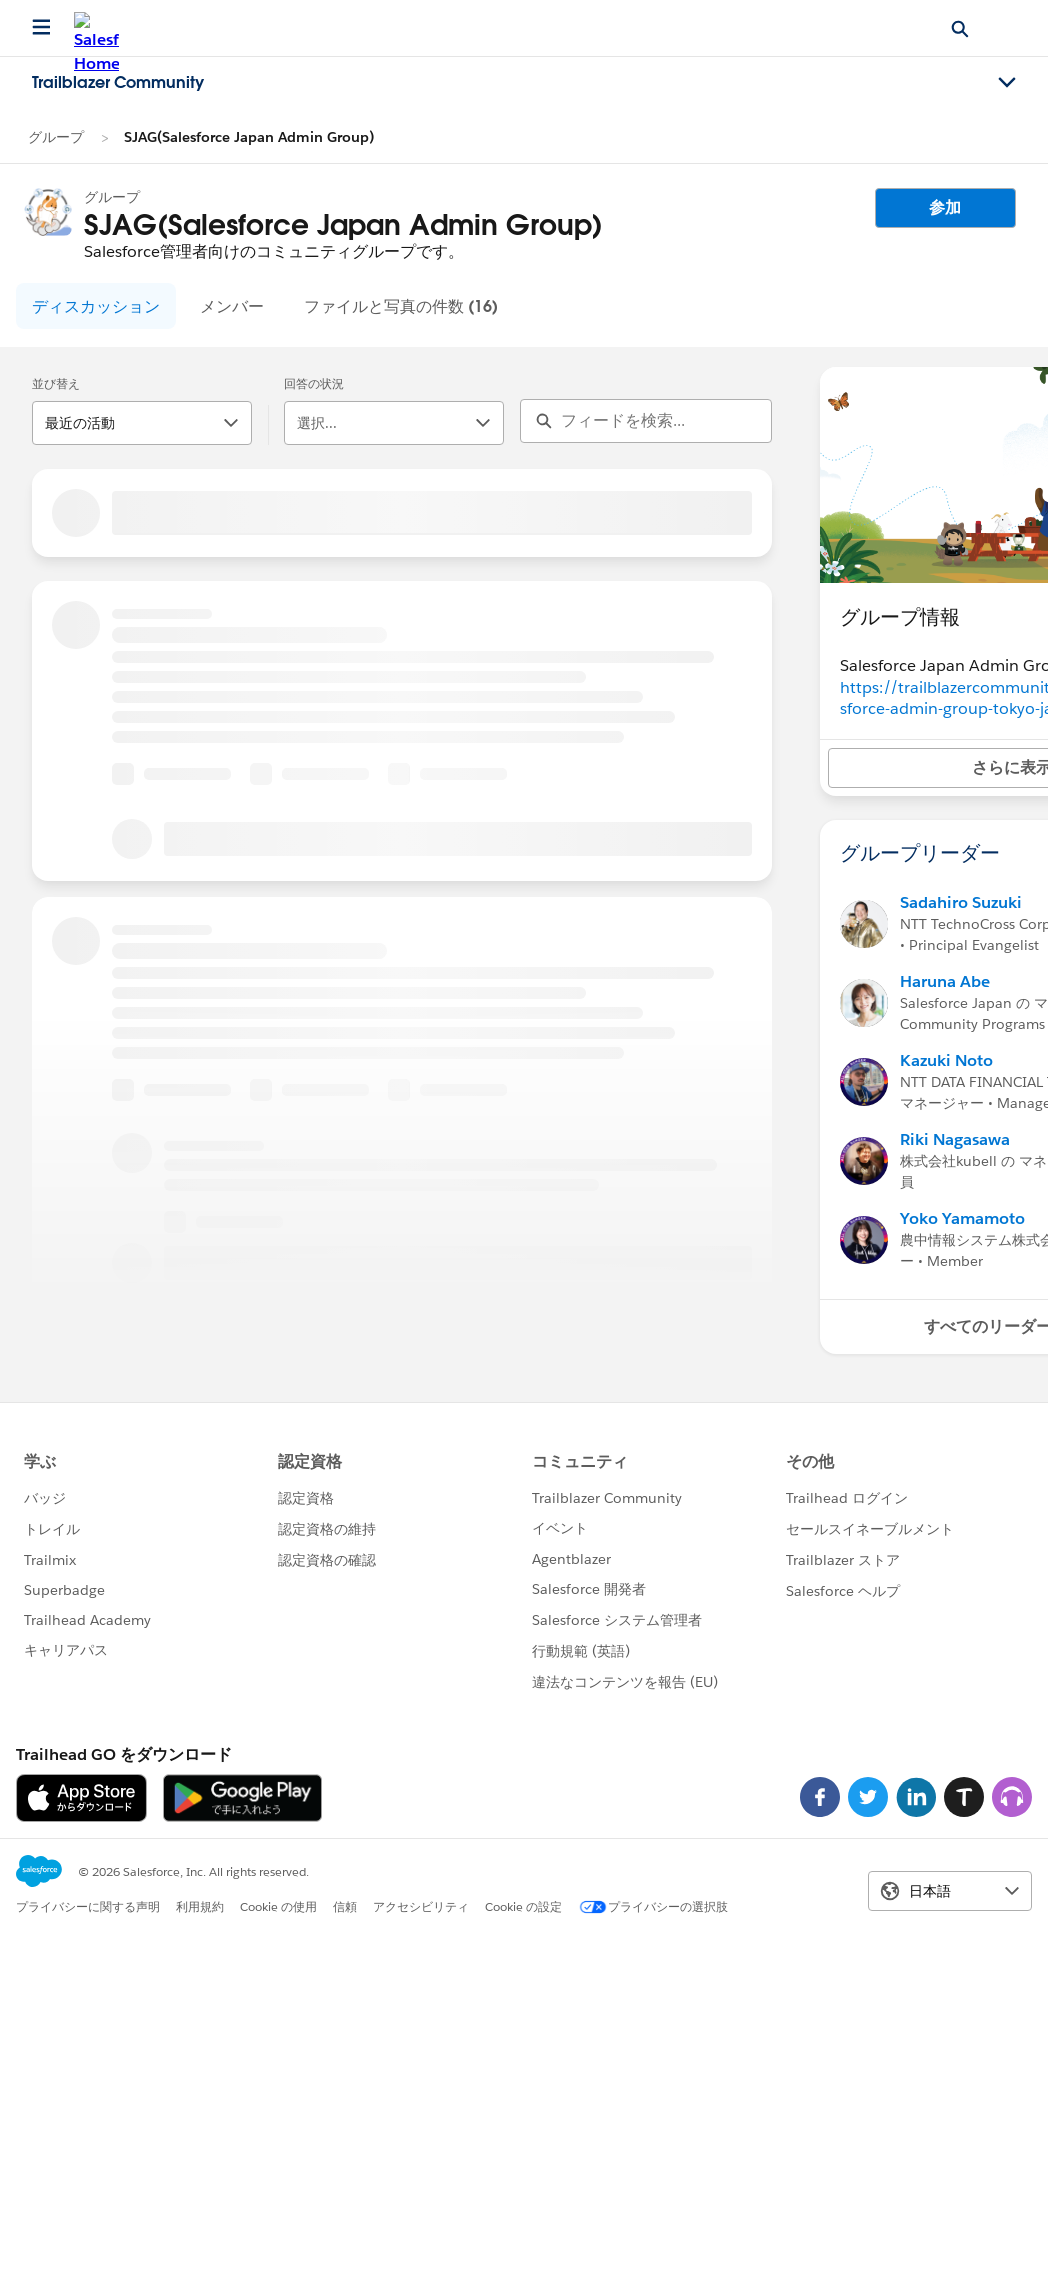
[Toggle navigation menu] (1007, 83)
